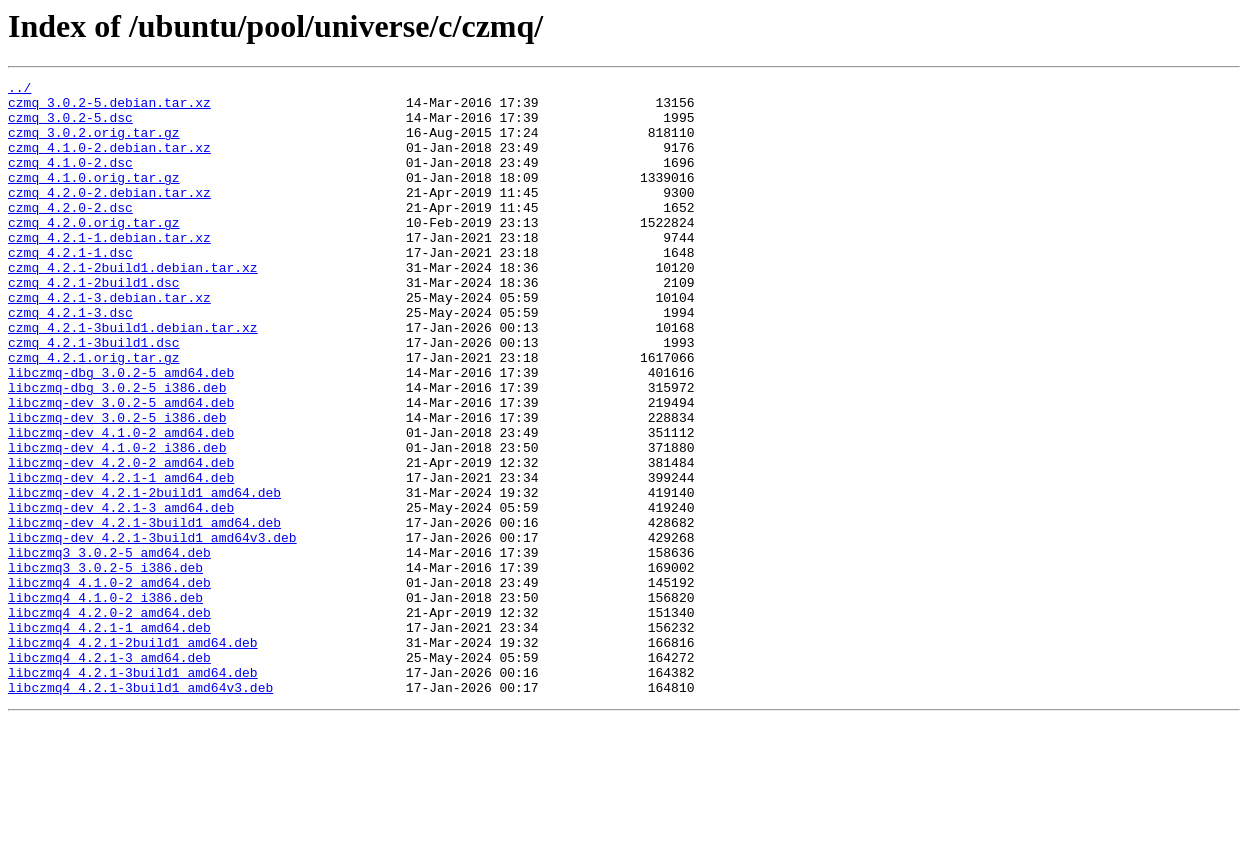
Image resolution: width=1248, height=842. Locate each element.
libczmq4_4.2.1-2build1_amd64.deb (133, 756)
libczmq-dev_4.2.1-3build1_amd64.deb (144, 612)
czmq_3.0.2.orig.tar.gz (94, 144)
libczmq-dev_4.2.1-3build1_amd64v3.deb (152, 630)
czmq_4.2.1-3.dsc (70, 360)
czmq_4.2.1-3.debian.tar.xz (109, 342)
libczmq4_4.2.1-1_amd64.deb (109, 738)
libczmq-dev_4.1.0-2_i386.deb (117, 522)
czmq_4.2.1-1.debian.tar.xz (109, 270)
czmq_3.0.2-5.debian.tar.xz (109, 108)
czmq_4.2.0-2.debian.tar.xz (109, 216)
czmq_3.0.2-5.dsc (70, 126)
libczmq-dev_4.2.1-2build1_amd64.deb (144, 576)
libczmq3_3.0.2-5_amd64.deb (109, 648)
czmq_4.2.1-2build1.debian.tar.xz (133, 306)
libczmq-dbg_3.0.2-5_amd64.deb (121, 432)
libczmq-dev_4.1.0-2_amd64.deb (121, 504)
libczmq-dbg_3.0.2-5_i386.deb (117, 450)
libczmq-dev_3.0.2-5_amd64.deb (121, 468)
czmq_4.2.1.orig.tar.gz (94, 414)
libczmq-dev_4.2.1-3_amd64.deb (121, 594)
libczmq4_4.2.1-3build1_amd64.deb (133, 792)
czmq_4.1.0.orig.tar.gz (94, 198)
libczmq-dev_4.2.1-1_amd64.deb (121, 558)
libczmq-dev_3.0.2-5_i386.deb (117, 486)
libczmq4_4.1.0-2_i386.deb (105, 702)
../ (19, 90)
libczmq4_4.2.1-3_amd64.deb (109, 774)
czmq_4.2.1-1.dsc (70, 288)
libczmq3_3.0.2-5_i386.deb (105, 666)
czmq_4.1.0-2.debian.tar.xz (109, 162)
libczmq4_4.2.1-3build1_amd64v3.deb (140, 810)
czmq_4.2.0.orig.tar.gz (94, 252)
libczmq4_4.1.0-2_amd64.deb (109, 684)
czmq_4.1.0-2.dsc (70, 180)
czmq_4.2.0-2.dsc (70, 234)
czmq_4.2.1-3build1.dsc (94, 396)
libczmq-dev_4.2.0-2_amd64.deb (121, 540)
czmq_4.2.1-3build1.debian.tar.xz (133, 378)
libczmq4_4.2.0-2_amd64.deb (109, 720)
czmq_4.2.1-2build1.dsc (94, 324)
